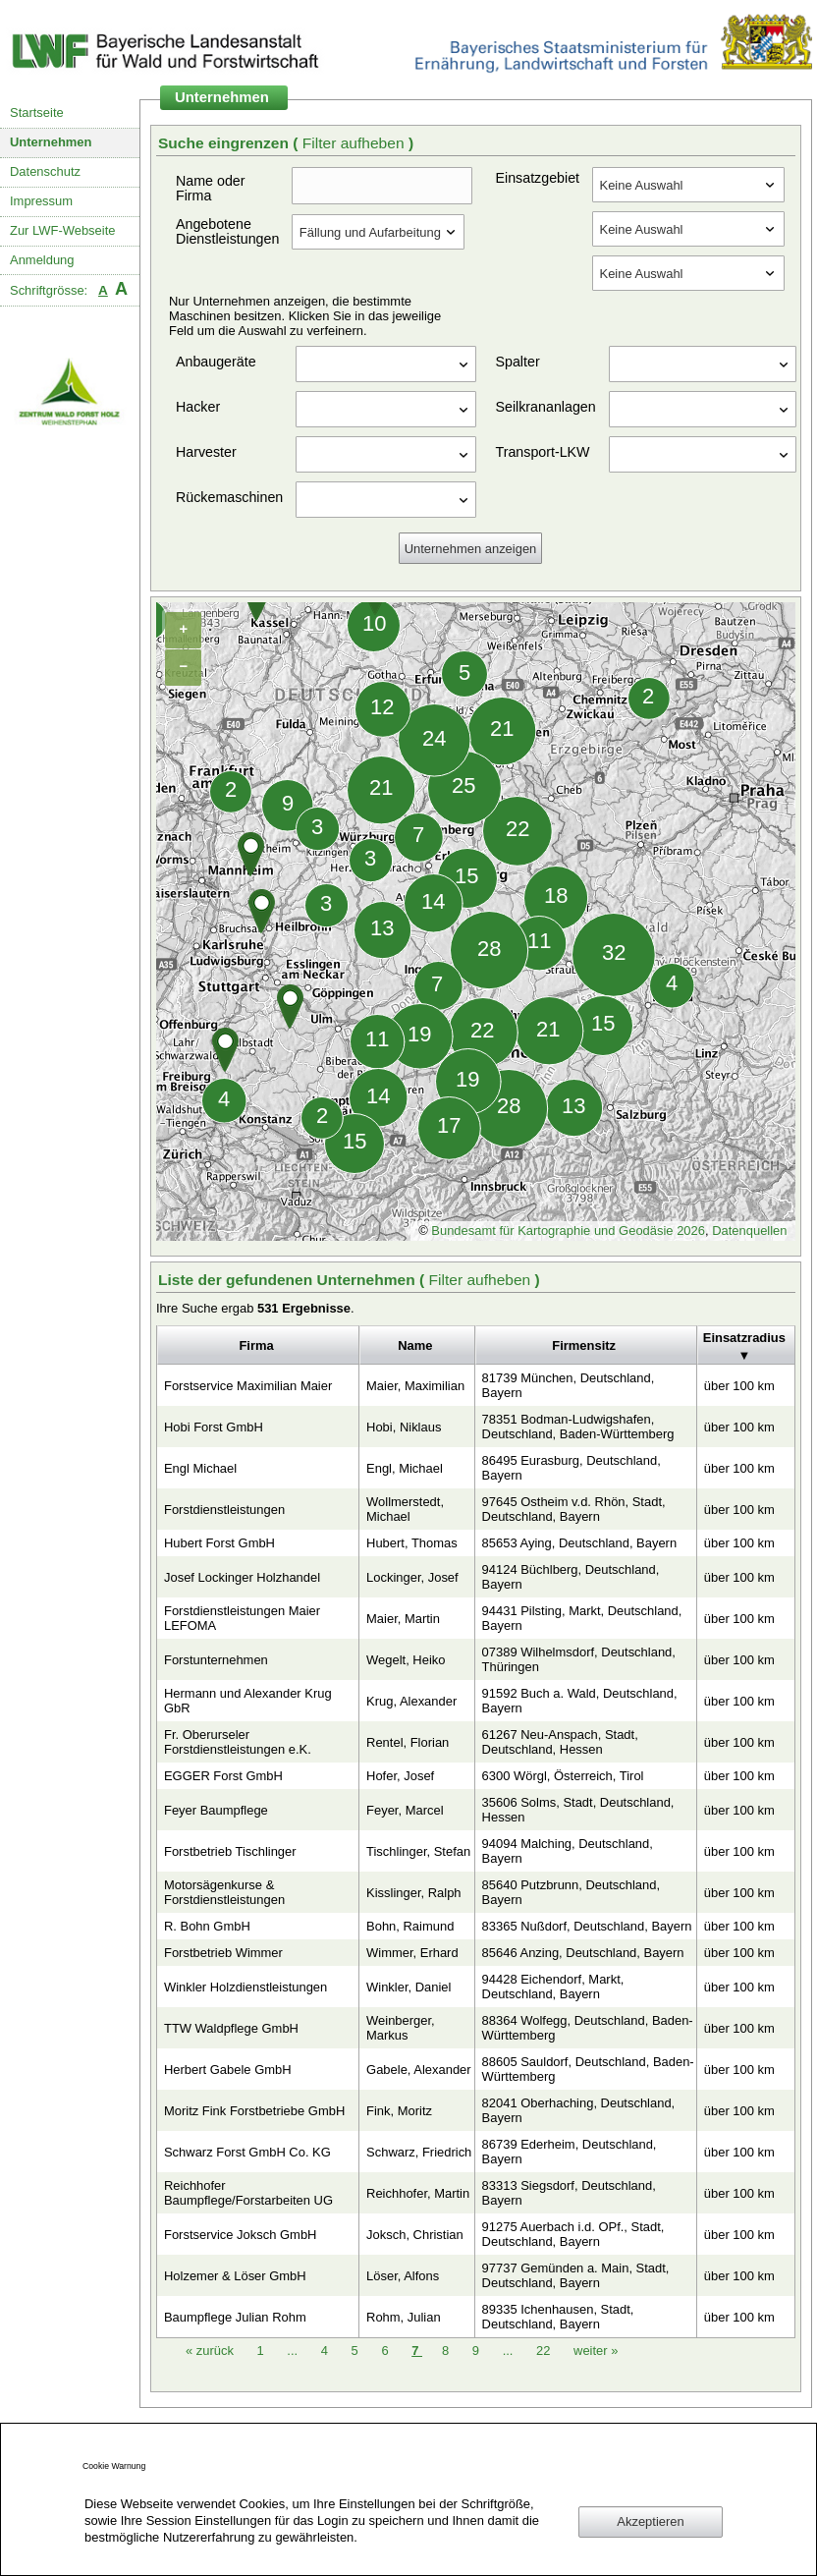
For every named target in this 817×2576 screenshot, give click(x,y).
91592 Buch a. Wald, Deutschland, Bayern (580, 1700)
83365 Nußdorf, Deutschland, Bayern (587, 1926)
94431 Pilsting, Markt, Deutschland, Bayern (582, 1618)
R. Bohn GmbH (207, 1926)
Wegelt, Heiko (405, 1659)
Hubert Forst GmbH (219, 1543)
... (292, 2350)
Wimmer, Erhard (412, 1952)
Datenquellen (749, 1230)
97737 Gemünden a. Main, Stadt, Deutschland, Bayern (576, 2275)
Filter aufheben (355, 143)
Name (415, 1345)
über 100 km (739, 1385)
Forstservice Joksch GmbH (240, 2234)
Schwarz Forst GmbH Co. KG (247, 2152)
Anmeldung (42, 259)
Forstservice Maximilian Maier (248, 1385)
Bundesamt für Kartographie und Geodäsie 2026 (568, 1230)
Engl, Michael (404, 1468)
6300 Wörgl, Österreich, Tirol (563, 1775)
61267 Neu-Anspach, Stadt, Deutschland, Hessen (560, 1742)
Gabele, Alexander (418, 2069)
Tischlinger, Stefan (418, 1851)
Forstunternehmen (216, 1659)
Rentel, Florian (407, 1742)
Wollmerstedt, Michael (405, 1509)
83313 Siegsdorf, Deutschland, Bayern (569, 2193)
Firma (256, 1345)
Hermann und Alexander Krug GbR (248, 1700)
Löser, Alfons (402, 2275)
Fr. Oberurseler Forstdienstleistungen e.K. (237, 1742)
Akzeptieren (650, 2521)
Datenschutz (45, 171)
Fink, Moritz (399, 2110)
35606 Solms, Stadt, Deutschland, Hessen (578, 1809)
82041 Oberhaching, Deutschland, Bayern (579, 2110)
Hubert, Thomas (412, 1543)
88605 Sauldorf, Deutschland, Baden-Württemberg (588, 2069)
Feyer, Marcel (404, 1810)
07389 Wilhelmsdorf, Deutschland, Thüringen (579, 1659)
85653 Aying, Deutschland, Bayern (580, 1543)
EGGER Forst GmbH (223, 1775)
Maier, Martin (403, 1618)
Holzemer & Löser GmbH (235, 2275)
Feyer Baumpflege (216, 1810)
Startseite (37, 112)
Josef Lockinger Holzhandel (242, 1577)
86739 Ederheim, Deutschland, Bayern (569, 2151)
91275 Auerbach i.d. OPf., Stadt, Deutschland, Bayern (573, 2234)
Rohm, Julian (403, 2317)
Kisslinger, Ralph (413, 1892)
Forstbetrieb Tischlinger (230, 1851)
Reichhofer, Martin (417, 2193)
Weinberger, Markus (400, 2028)
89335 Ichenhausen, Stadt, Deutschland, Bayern (558, 2316)
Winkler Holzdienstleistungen (245, 1987)
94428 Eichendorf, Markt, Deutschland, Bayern (553, 1986)
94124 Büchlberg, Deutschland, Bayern (571, 1577)
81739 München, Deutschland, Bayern (568, 1385)
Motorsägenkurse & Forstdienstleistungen (224, 1892)
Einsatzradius (744, 1337)
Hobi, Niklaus (403, 1427)
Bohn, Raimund (410, 1926)
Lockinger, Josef (412, 1577)
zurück (212, 2350)
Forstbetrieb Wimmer (223, 1952)
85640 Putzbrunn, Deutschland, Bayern (571, 1892)
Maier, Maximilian (415, 1385)
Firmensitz (584, 1345)
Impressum (41, 201)
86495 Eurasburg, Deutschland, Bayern (571, 1468)
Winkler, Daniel (408, 1987)
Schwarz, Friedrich (418, 2152)
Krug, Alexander (411, 1701)
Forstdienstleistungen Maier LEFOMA (242, 1618)
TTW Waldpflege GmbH (231, 2028)
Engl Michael (200, 1468)
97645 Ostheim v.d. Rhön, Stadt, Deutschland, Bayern (574, 1509)
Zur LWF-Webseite (62, 230)
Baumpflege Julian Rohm (235, 2317)
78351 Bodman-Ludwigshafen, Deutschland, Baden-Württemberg (578, 1426)
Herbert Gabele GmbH (228, 2069)
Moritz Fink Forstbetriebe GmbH (254, 2110)
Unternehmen (51, 142)
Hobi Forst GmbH (213, 1427)
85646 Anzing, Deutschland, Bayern (583, 1952)
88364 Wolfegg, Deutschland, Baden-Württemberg (587, 2028)
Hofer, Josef (400, 1775)
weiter (595, 2350)
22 (545, 2350)
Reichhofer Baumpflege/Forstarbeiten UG (248, 2193)
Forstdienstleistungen (224, 1509)
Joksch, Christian (414, 2234)
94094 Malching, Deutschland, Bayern (567, 1851)
